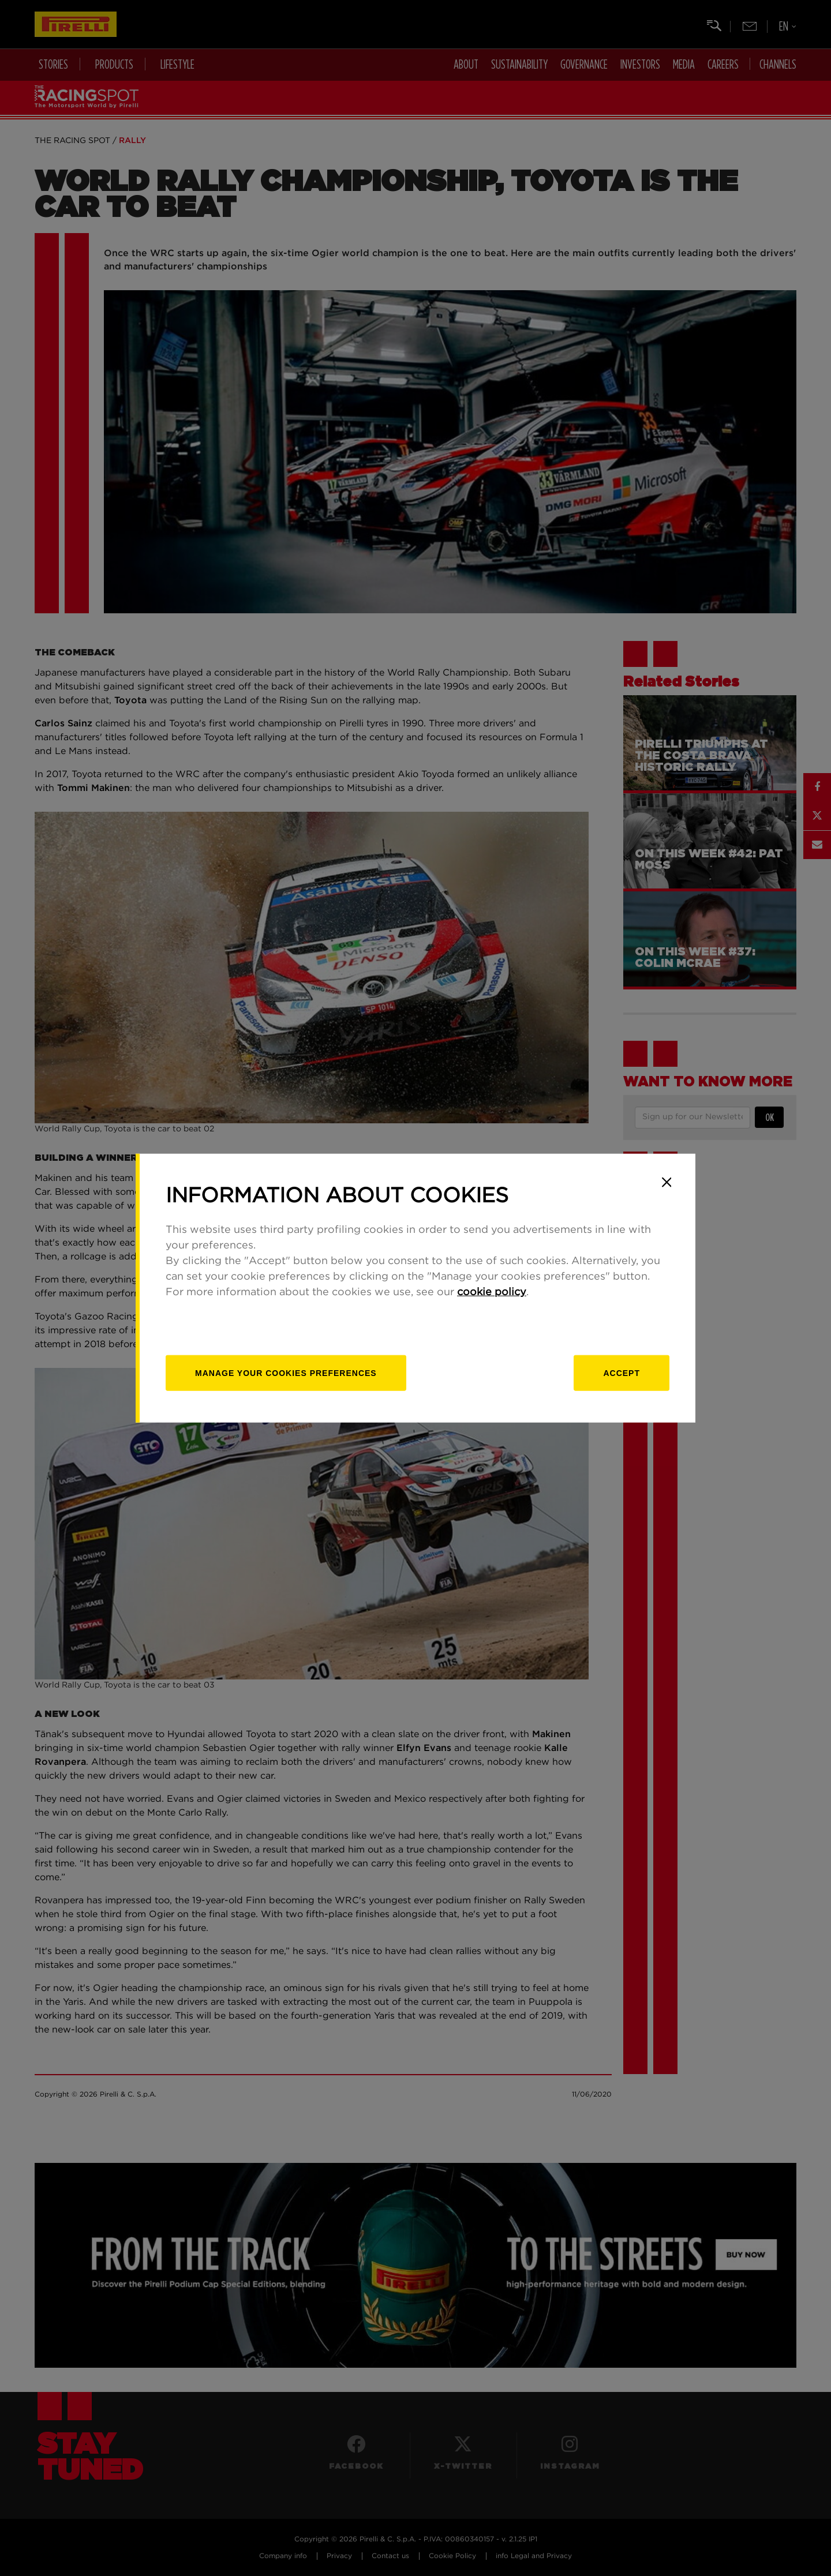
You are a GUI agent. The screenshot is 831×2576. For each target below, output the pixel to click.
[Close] (666, 1182)
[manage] (286, 1373)
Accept (621, 1373)
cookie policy (491, 1292)
